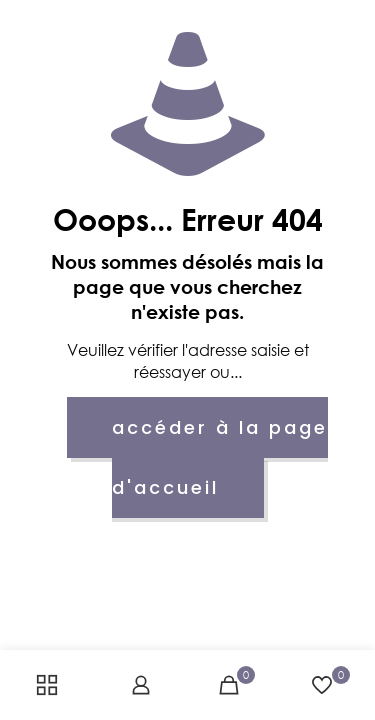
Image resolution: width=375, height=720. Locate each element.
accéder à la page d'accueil (220, 457)
